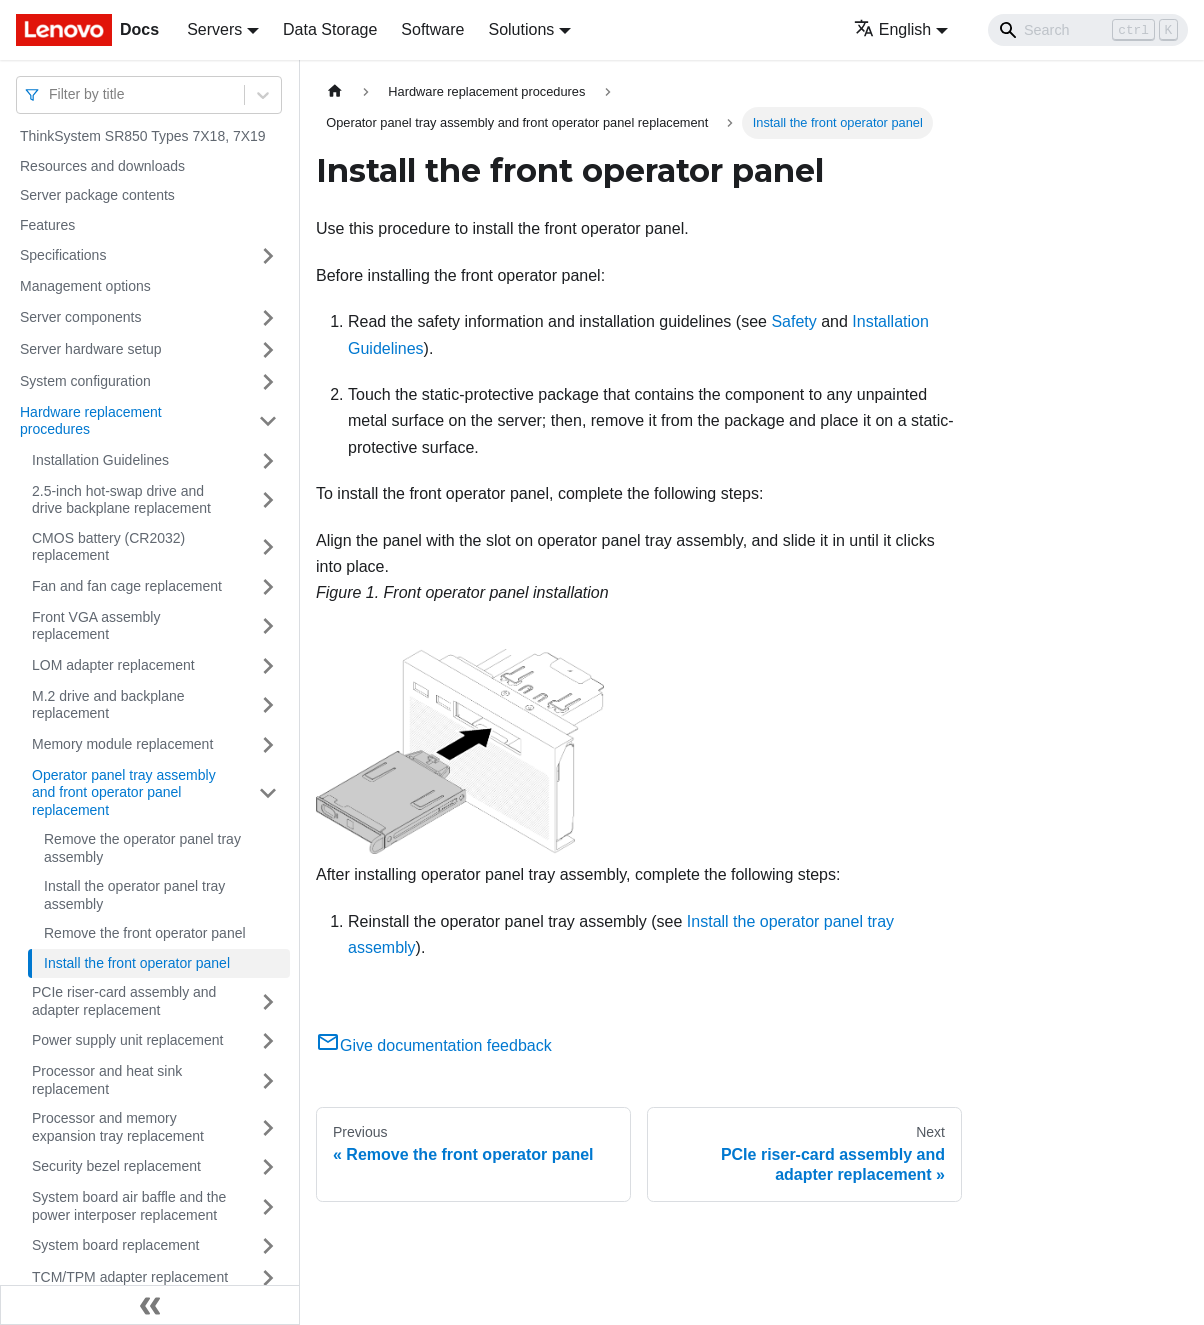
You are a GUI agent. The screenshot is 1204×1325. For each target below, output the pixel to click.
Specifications (63, 255)
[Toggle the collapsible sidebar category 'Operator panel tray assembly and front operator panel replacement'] (268, 793)
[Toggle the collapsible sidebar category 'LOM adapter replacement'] (268, 666)
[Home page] (335, 91)
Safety (793, 321)
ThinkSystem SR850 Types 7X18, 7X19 (143, 136)
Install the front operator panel (137, 963)
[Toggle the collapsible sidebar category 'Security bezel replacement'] (268, 1167)
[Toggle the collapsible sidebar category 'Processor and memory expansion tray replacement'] (268, 1127)
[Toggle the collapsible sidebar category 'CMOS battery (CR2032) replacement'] (268, 547)
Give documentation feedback (434, 1045)
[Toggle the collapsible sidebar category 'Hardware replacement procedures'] (268, 421)
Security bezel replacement (116, 1166)
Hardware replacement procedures (91, 421)
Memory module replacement (122, 744)
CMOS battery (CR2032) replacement (108, 547)
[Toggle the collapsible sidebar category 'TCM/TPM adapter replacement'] (268, 1278)
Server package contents (97, 195)
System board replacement (115, 1245)
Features (47, 225)
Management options (85, 286)
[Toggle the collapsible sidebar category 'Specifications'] (268, 256)
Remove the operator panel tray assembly (142, 848)
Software (432, 29)
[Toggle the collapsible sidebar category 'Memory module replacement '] (268, 745)
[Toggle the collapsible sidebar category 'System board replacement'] (268, 1246)
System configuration (85, 381)
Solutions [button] (521, 29)
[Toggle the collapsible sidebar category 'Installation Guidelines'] (268, 461)
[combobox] (51, 94)
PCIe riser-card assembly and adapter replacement (124, 1001)
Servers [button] (214, 29)
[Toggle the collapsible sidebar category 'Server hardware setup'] (268, 350)
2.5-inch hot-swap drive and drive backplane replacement (121, 500)
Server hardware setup (91, 349)
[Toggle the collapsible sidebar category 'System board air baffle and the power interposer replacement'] (268, 1206)
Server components (80, 317)
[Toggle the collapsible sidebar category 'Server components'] (268, 318)
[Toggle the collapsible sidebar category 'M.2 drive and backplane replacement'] (268, 705)
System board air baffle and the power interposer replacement (129, 1206)
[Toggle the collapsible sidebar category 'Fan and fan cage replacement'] (268, 587)
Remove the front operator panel (145, 933)
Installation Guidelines (100, 460)
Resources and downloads (102, 166)
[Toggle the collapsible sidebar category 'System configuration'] (268, 382)
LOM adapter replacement (113, 665)
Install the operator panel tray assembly (134, 895)
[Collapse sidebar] (150, 1305)
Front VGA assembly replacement (96, 626)
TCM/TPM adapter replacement (130, 1277)
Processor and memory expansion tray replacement (118, 1127)
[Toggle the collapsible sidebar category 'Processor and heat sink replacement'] (268, 1080)
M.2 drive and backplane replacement (108, 705)
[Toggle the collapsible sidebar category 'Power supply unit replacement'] (268, 1041)
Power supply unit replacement (127, 1040)
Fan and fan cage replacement (127, 586)
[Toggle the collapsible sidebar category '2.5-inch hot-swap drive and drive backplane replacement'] (268, 500)
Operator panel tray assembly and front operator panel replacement (124, 792)
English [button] (892, 29)
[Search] (1088, 30)
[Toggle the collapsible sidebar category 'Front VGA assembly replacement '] (268, 626)
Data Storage (330, 29)
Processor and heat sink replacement (107, 1080)
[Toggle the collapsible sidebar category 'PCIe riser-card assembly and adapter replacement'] (268, 1001)
